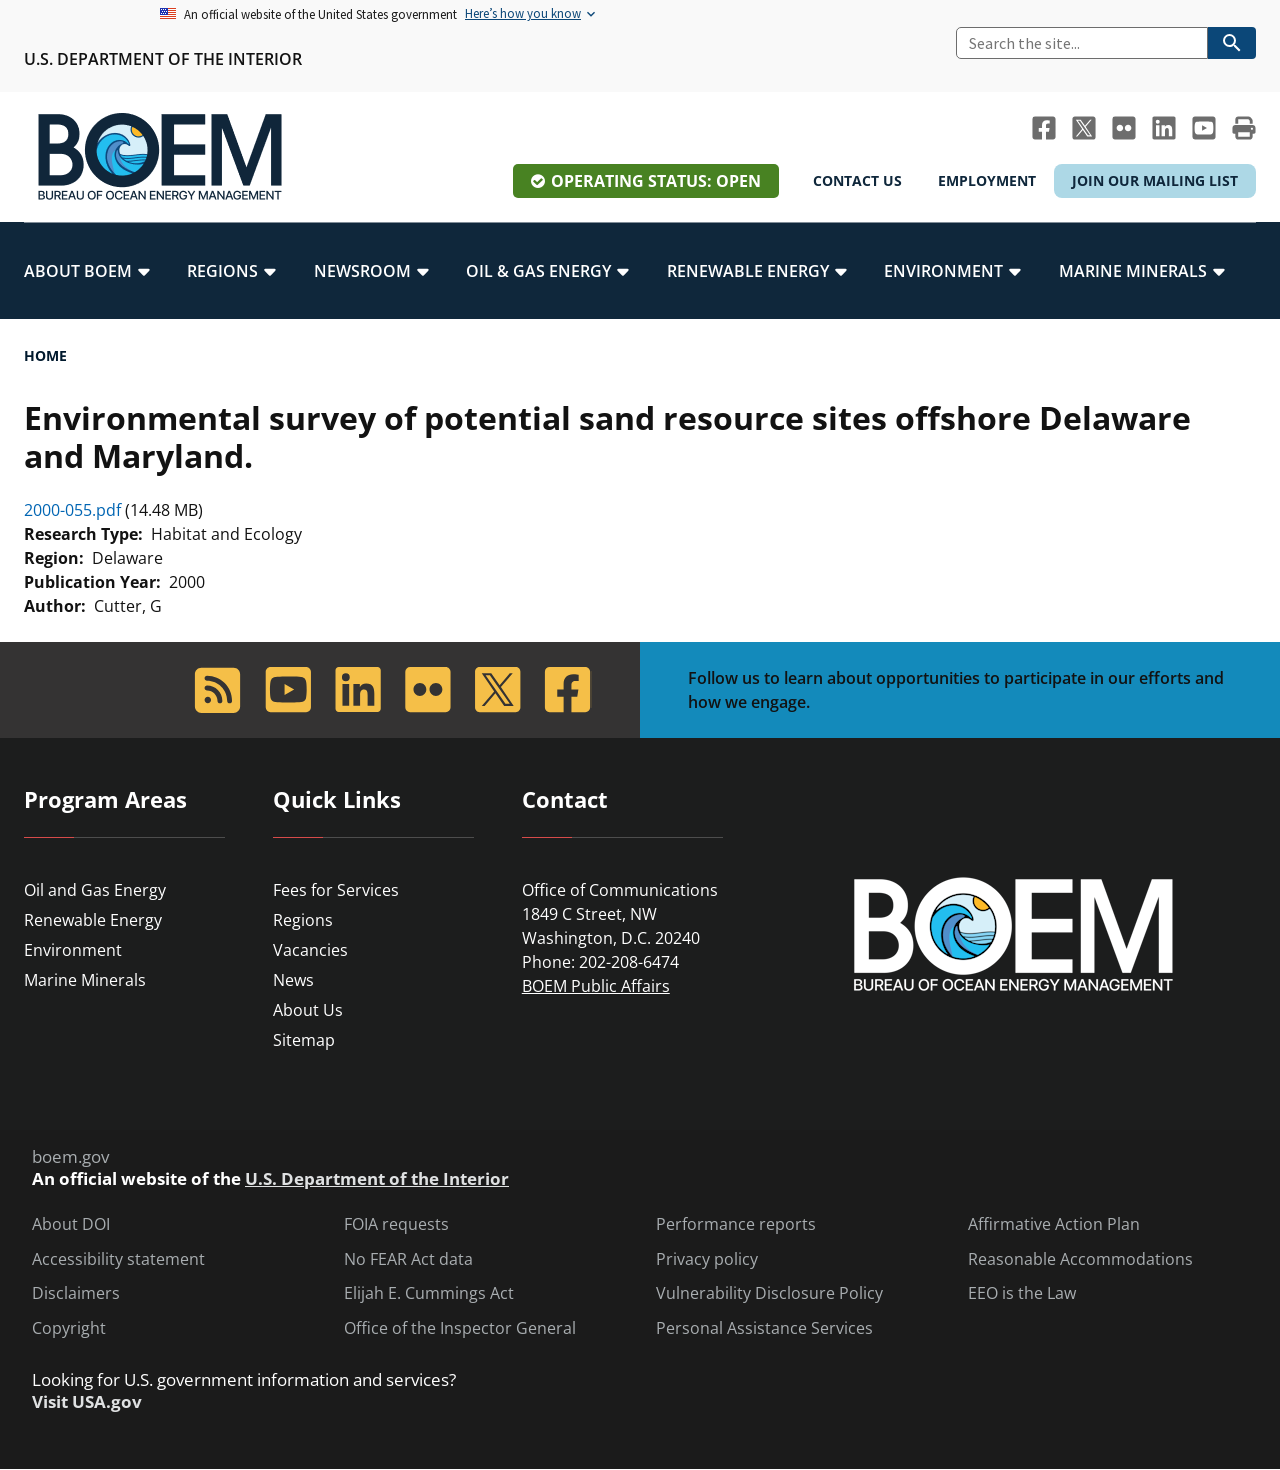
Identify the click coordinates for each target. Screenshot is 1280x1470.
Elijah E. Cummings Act (429, 1293)
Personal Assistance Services (764, 1328)
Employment (987, 180)
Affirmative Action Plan (1054, 1224)
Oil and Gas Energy (95, 890)
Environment (73, 950)
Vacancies (310, 950)
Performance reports (736, 1224)
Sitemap (304, 1040)
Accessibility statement (118, 1259)
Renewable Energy (93, 920)
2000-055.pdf (72, 510)
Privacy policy (707, 1259)
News (293, 980)
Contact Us (857, 180)
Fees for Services (336, 890)
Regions (303, 920)
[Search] (1082, 43)
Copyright (69, 1328)
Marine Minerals (85, 980)
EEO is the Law (1022, 1293)
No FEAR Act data (408, 1259)
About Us (308, 1010)
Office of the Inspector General (460, 1328)
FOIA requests (396, 1224)
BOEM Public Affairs (596, 986)
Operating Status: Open (656, 181)
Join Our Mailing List (1155, 180)
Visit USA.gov (87, 1402)
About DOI (71, 1224)
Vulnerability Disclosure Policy (769, 1293)
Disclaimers (76, 1293)
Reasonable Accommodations (1080, 1259)
